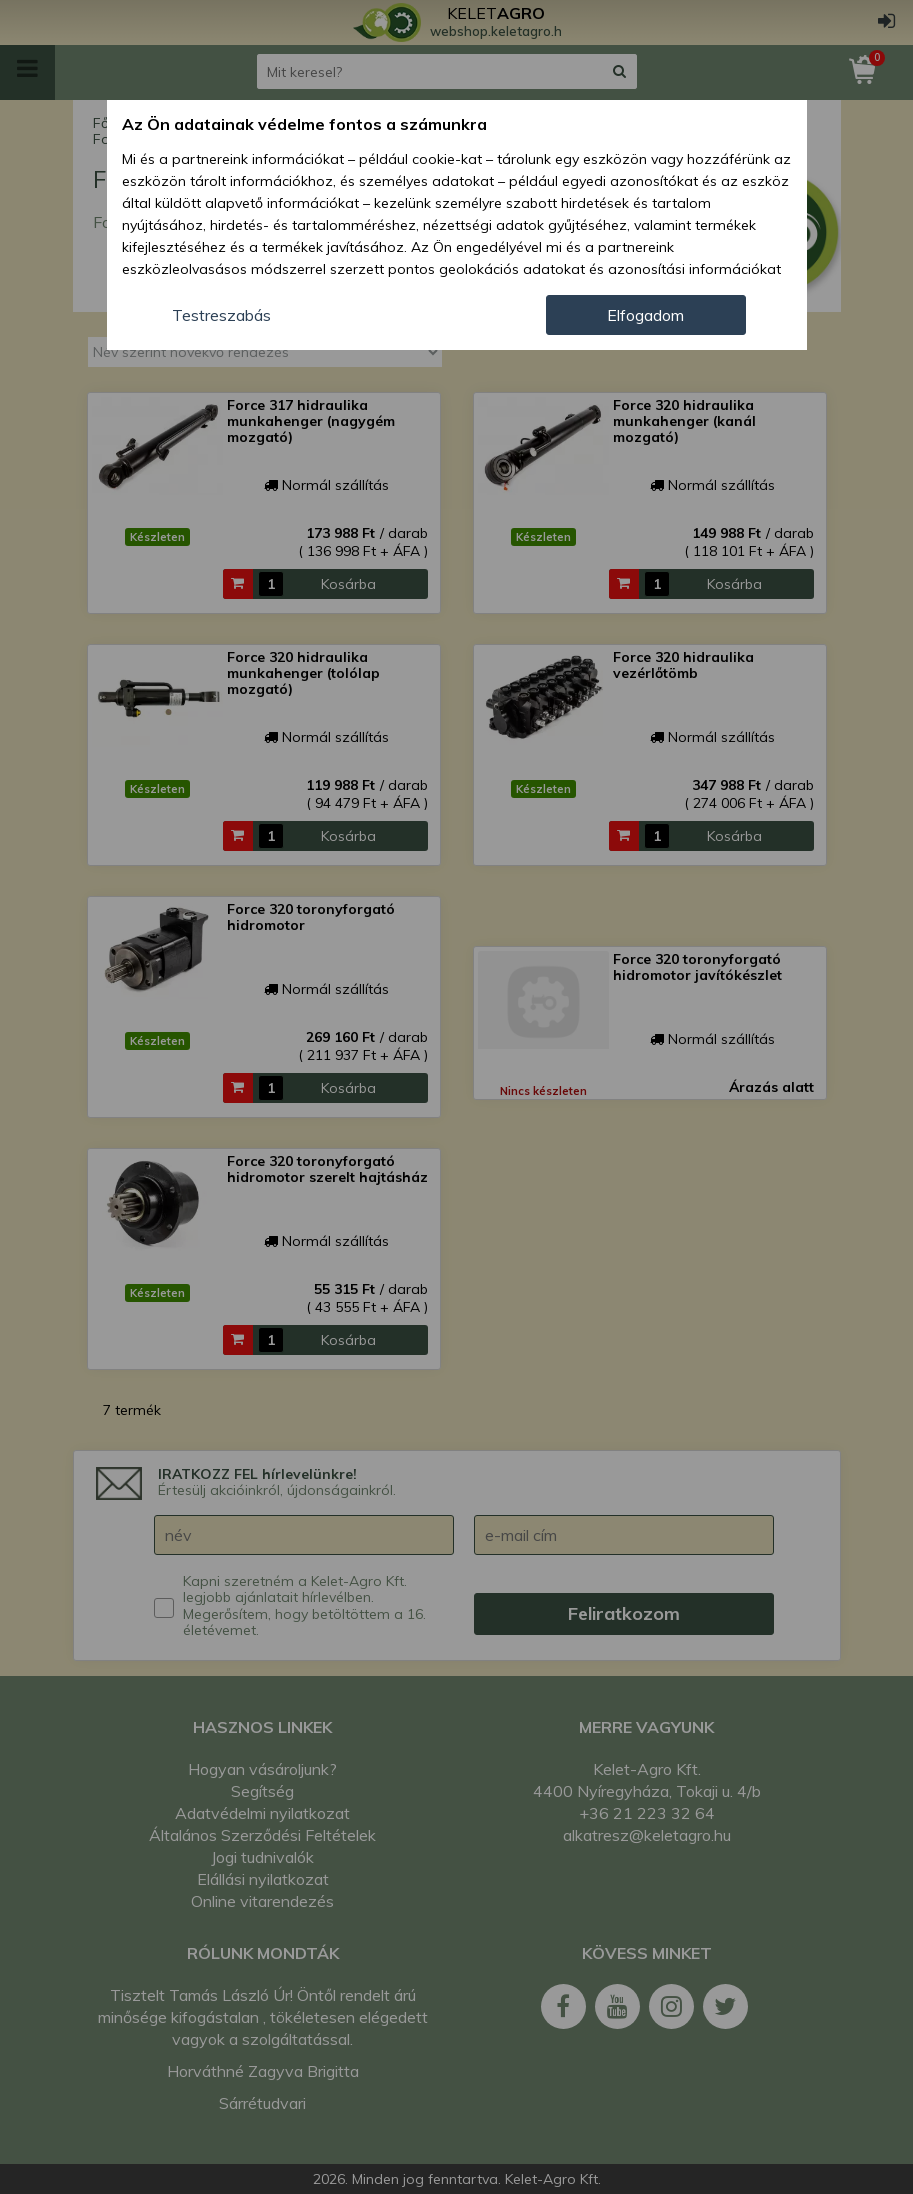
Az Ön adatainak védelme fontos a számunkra (304, 124)
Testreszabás (221, 315)
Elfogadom (645, 315)
